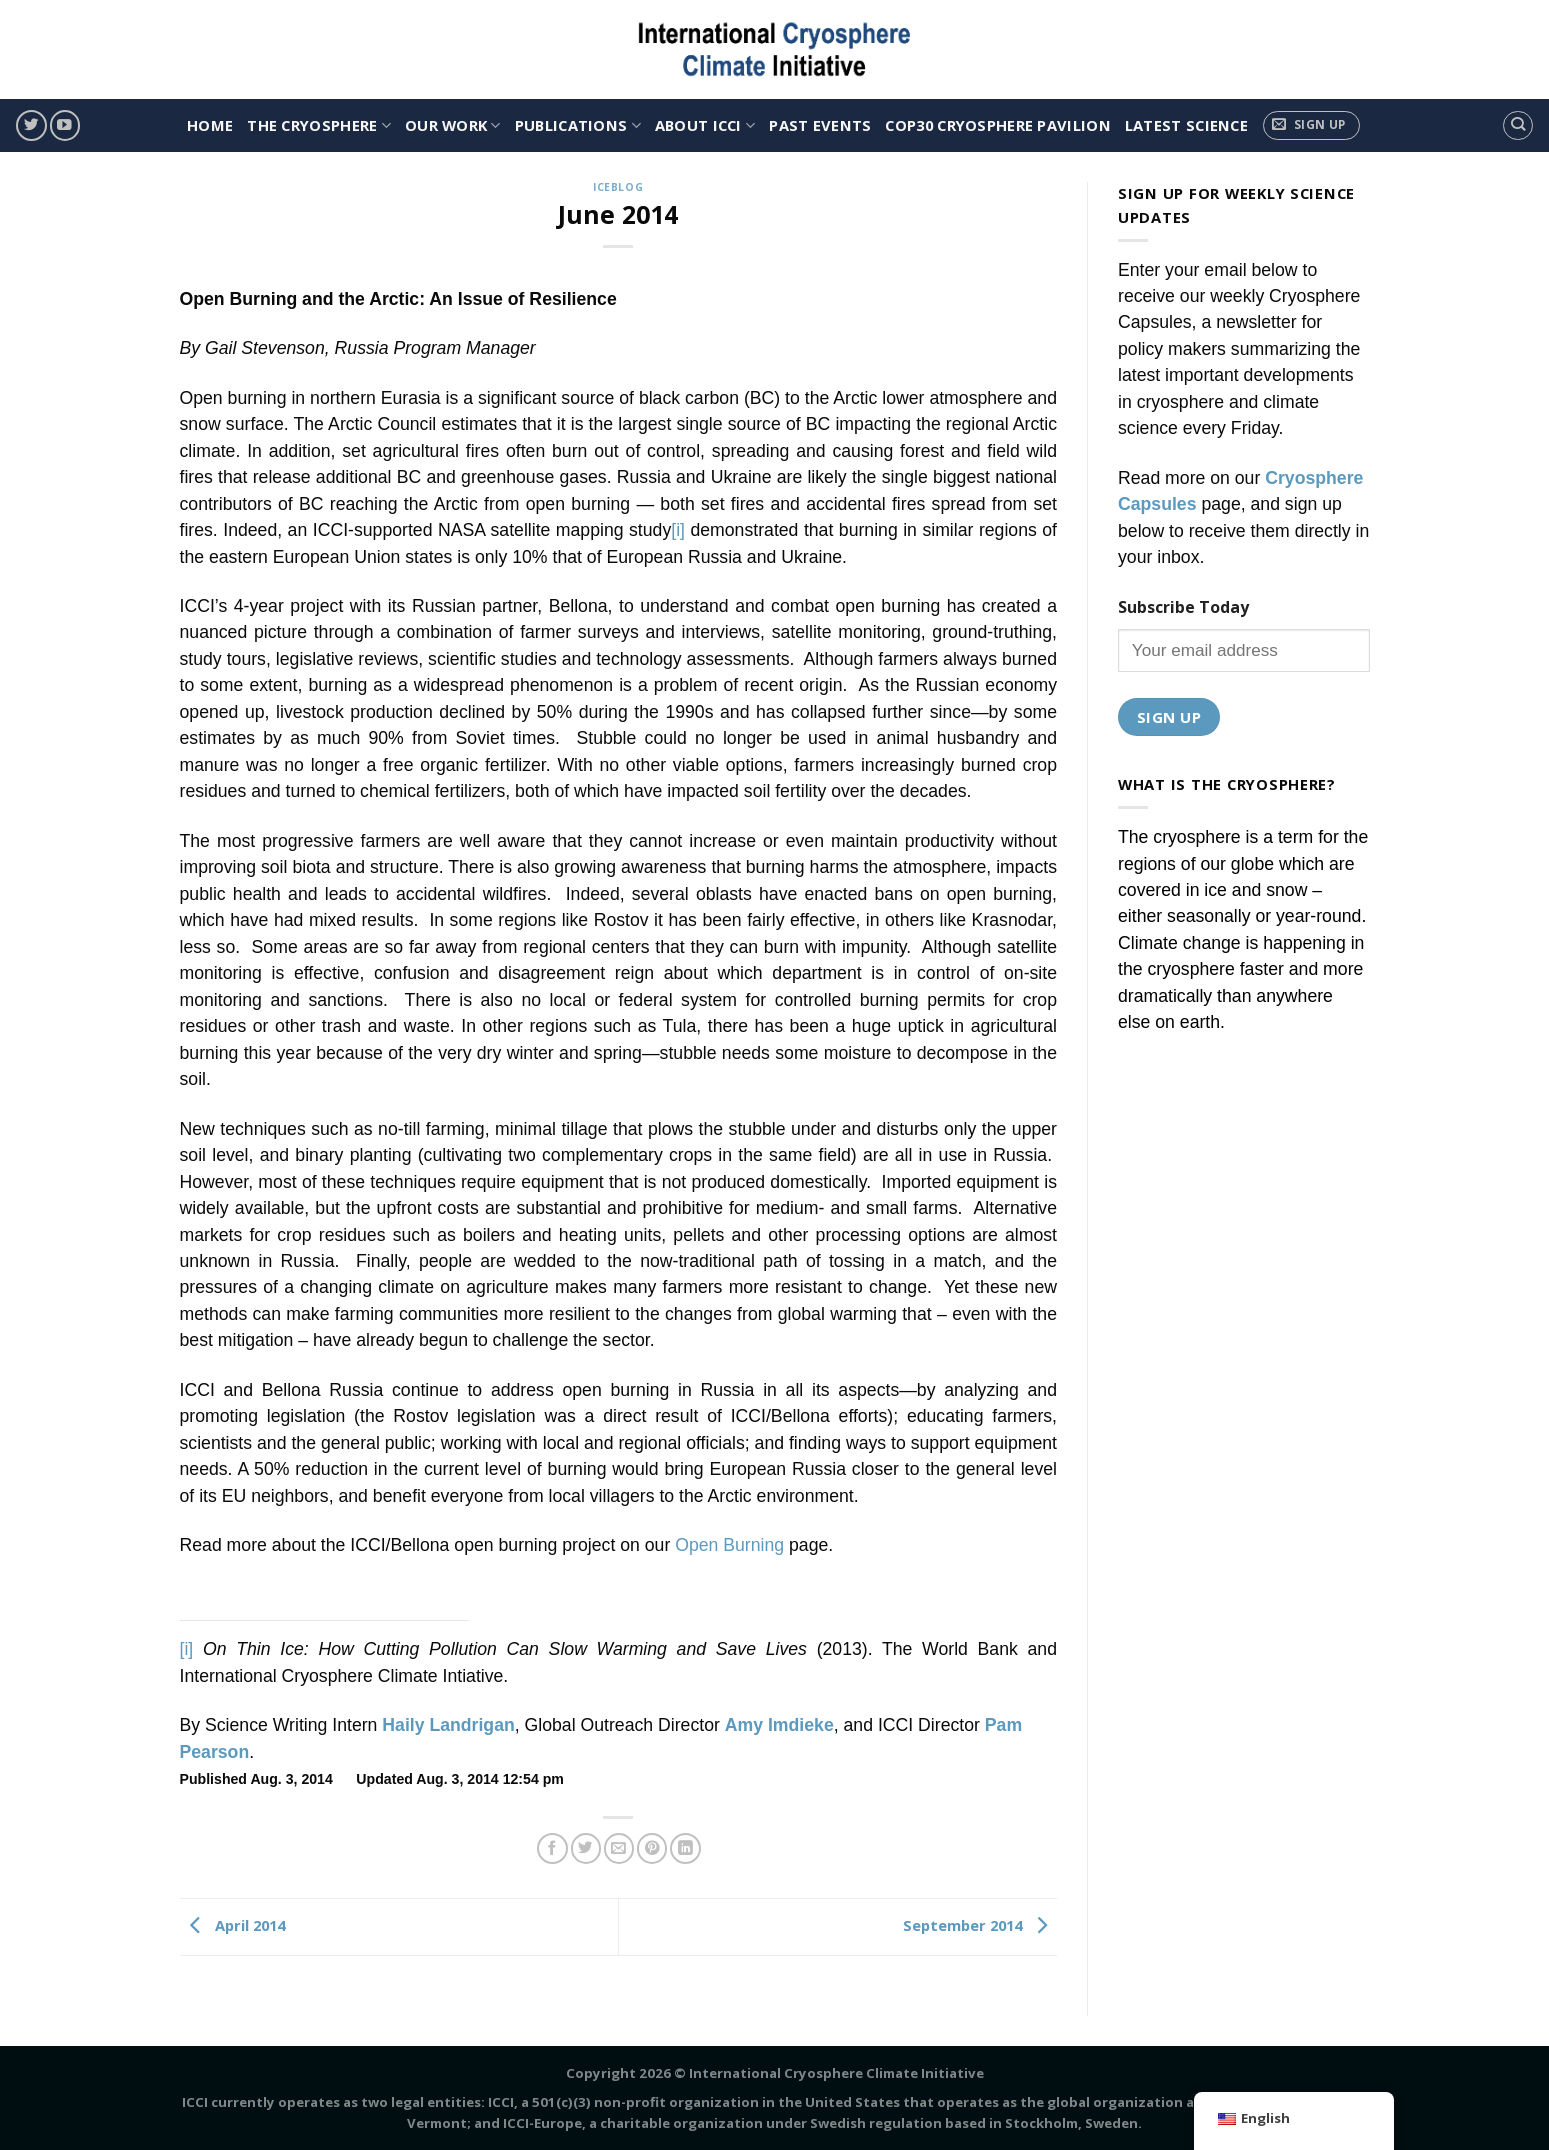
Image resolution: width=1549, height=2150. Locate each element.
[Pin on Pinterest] (652, 1848)
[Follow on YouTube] (65, 125)
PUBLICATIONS (578, 125)
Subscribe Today (1183, 607)
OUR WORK (453, 125)
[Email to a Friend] (619, 1848)
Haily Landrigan (448, 1725)
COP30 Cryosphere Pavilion (997, 125)
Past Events (820, 125)
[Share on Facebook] (552, 1848)
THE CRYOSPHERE (319, 125)
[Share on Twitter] (586, 1848)
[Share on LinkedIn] (685, 1848)
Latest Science (1186, 125)
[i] (678, 530)
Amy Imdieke (779, 1725)
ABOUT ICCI (705, 125)
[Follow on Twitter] (31, 125)
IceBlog (618, 187)
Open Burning (729, 1545)
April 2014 (232, 1925)
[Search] (1517, 125)
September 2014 (980, 1925)
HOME (210, 125)
